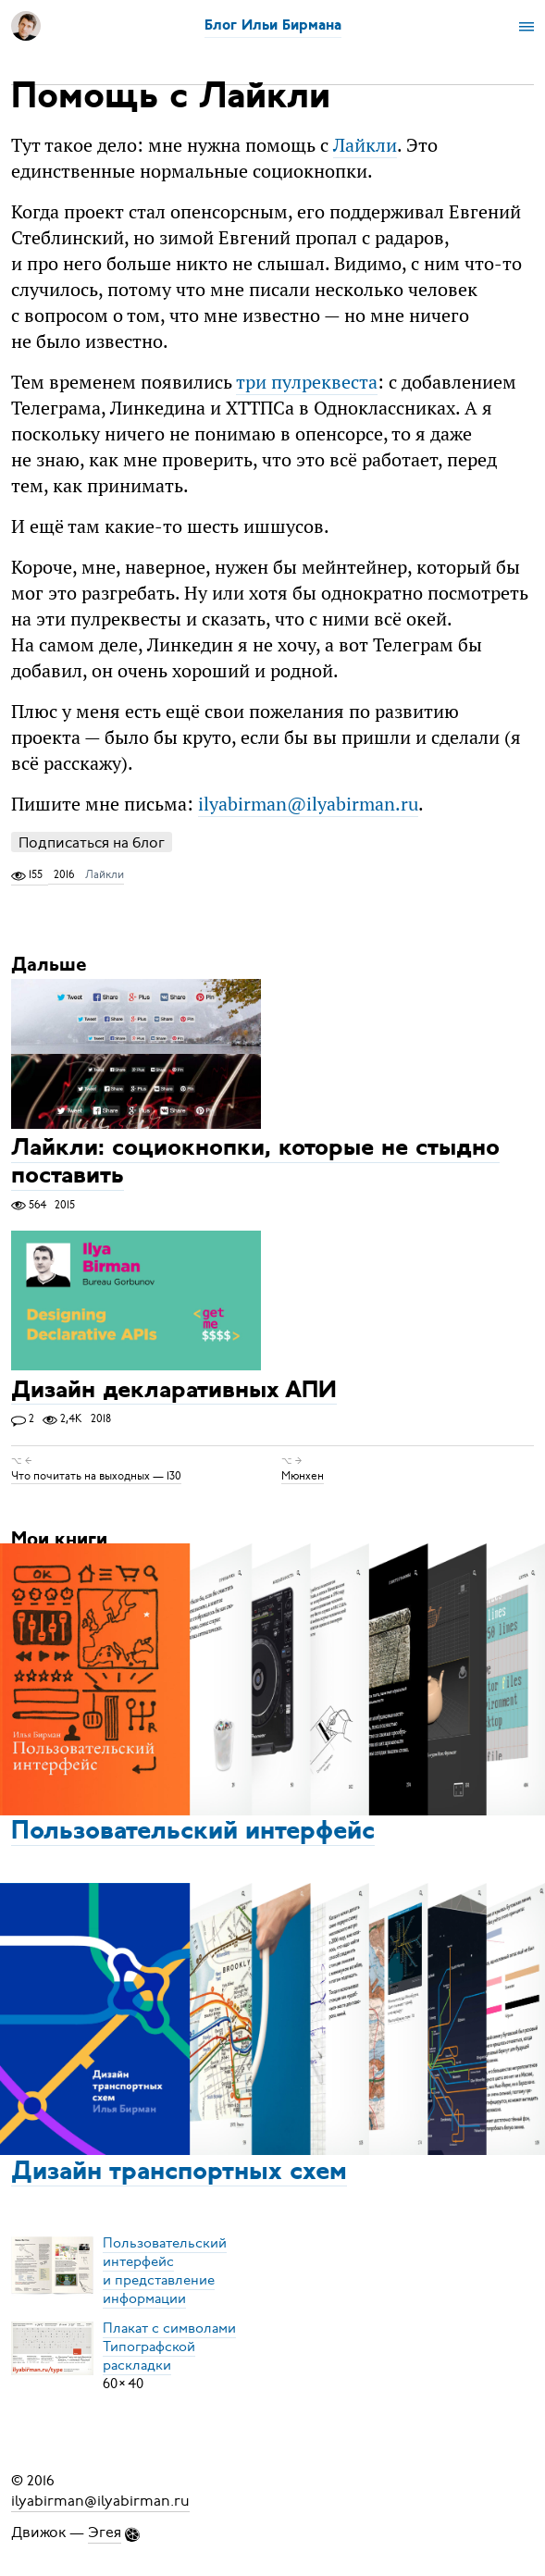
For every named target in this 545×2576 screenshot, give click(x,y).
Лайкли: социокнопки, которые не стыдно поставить (255, 1163)
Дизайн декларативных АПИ (174, 1391)
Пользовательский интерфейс (193, 1832)
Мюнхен (302, 1475)
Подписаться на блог (92, 842)
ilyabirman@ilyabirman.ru (308, 803)
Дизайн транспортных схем (179, 2173)
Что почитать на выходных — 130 (96, 1475)
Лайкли (365, 144)
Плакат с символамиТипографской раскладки (169, 2346)
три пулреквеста (307, 381)
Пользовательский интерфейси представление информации (165, 2271)
